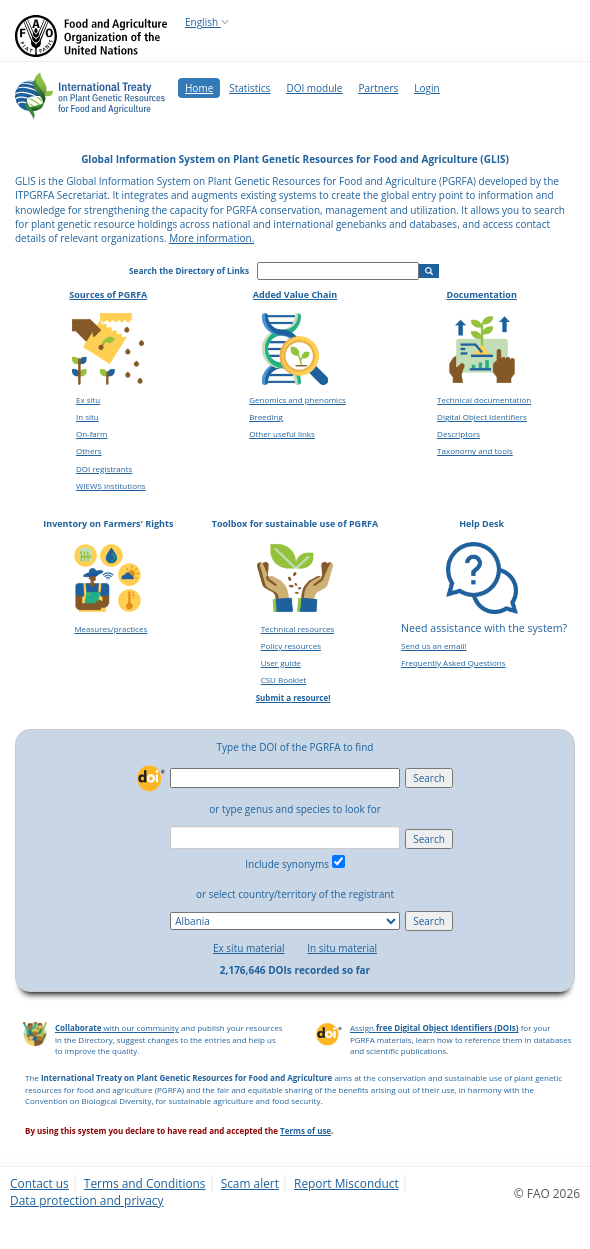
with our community (117, 1027)
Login (426, 88)
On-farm (92, 433)
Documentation (481, 294)
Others (89, 450)
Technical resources (298, 628)
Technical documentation (484, 399)
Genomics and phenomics (297, 399)
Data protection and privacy (86, 1200)
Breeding (266, 416)
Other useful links (282, 433)
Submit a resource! (293, 697)
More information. (211, 238)
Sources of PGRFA (108, 294)
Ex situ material (249, 948)
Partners (378, 88)
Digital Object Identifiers (482, 416)
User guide (281, 662)
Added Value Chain (295, 294)
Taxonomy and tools (475, 450)
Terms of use (305, 1130)
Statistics (249, 88)
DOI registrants (104, 468)
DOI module (314, 88)
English (207, 22)
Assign (434, 1027)
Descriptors (458, 433)
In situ (87, 416)
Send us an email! (433, 645)
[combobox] (285, 837)
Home (199, 88)
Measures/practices (110, 628)
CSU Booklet (284, 679)
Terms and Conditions (145, 1183)
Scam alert (250, 1183)
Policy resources (291, 645)
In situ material (342, 948)
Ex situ (88, 399)
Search (429, 778)
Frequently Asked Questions (453, 662)
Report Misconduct (346, 1183)
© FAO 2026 (547, 1193)
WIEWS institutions (111, 485)
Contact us (39, 1183)
